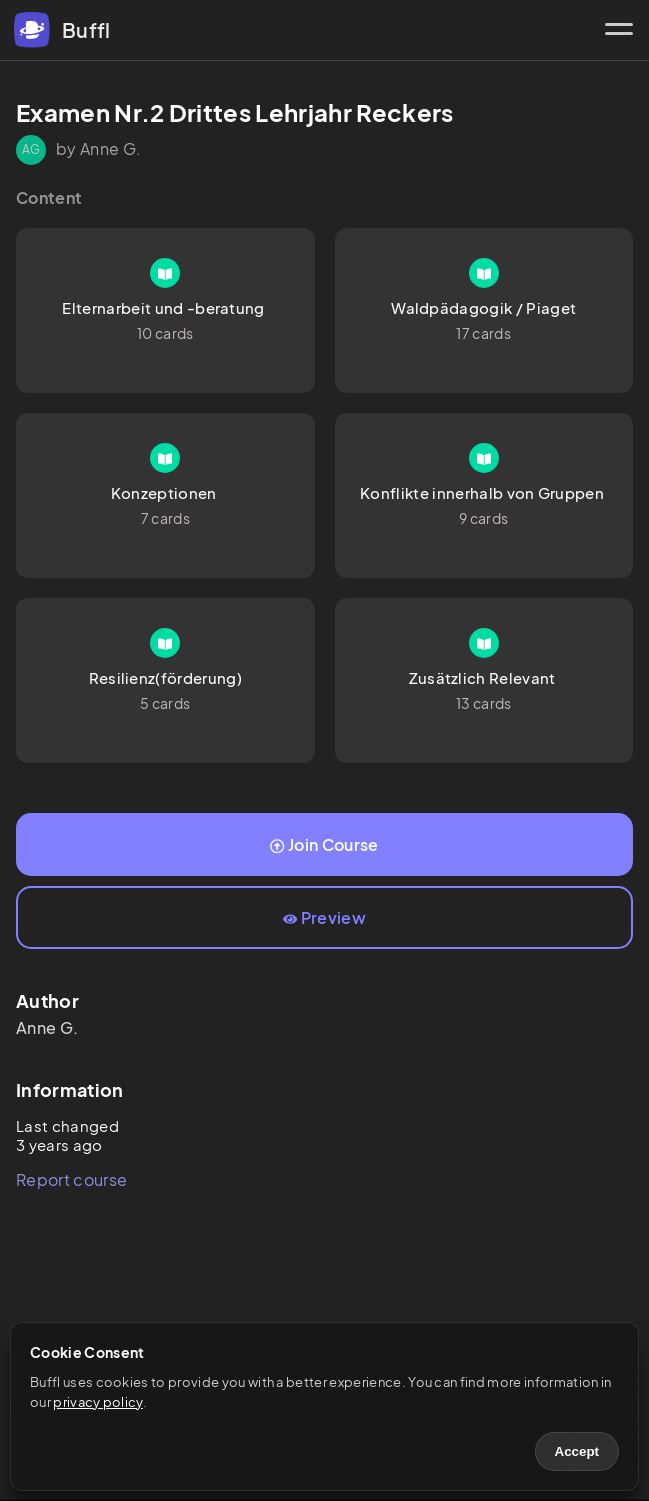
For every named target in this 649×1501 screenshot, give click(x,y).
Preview (324, 917)
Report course (71, 1179)
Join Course (324, 844)
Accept (577, 1451)
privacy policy (97, 1402)
